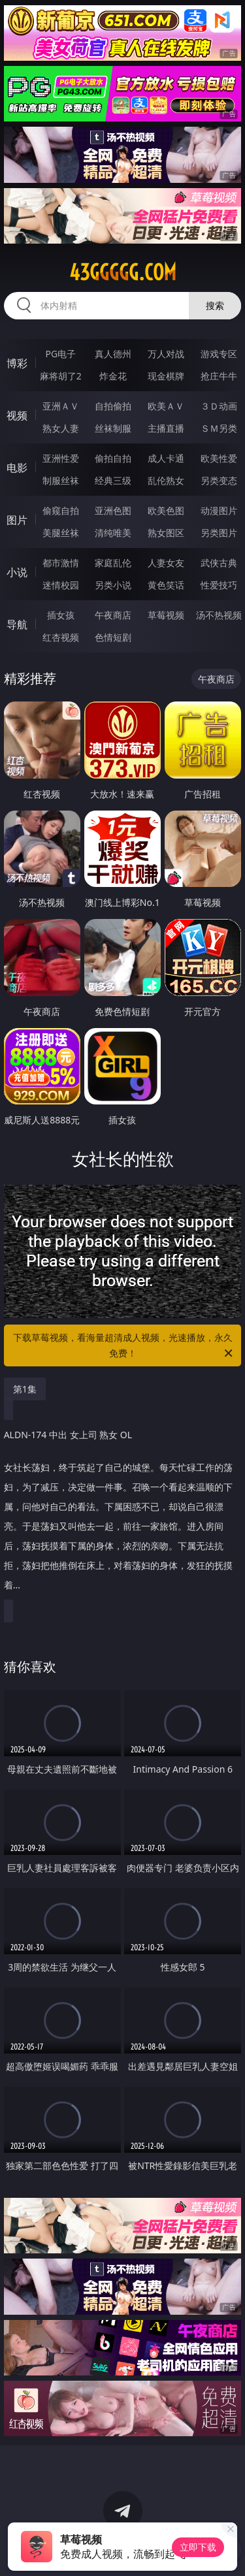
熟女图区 (166, 532)
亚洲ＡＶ (60, 406)
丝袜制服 (113, 428)
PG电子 (60, 353)
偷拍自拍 (113, 458)
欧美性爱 (219, 458)
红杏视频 (60, 637)
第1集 (25, 1389)
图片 (17, 520)
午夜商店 (113, 615)
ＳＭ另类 (219, 428)
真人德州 (113, 353)
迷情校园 (60, 585)
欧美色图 (166, 510)
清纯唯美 (113, 532)
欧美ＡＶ (166, 406)
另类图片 (219, 532)
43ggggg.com (122, 272)
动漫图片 (219, 510)
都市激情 (60, 562)
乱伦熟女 (166, 480)
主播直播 (166, 428)
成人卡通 (166, 458)
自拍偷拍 (113, 406)
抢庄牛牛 (219, 376)
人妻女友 (166, 562)
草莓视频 (166, 615)
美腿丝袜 (60, 532)
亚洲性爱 (60, 458)
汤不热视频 (219, 615)
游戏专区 (219, 353)
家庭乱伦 (113, 562)
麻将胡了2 (61, 376)
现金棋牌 (166, 376)
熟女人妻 (60, 428)
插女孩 (60, 615)
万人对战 (166, 353)
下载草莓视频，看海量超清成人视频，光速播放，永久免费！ (124, 1346)
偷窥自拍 (60, 510)
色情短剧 (113, 637)
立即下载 (198, 2547)
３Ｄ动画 (219, 406)
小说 (17, 572)
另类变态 (219, 480)
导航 (17, 624)
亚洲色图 (113, 510)
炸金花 (113, 376)
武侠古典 (219, 562)
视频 (17, 415)
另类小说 (113, 585)
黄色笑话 (166, 585)
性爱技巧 (219, 585)
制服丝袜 (60, 480)
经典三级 (113, 480)
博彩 (17, 363)
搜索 (215, 305)
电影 (17, 467)
